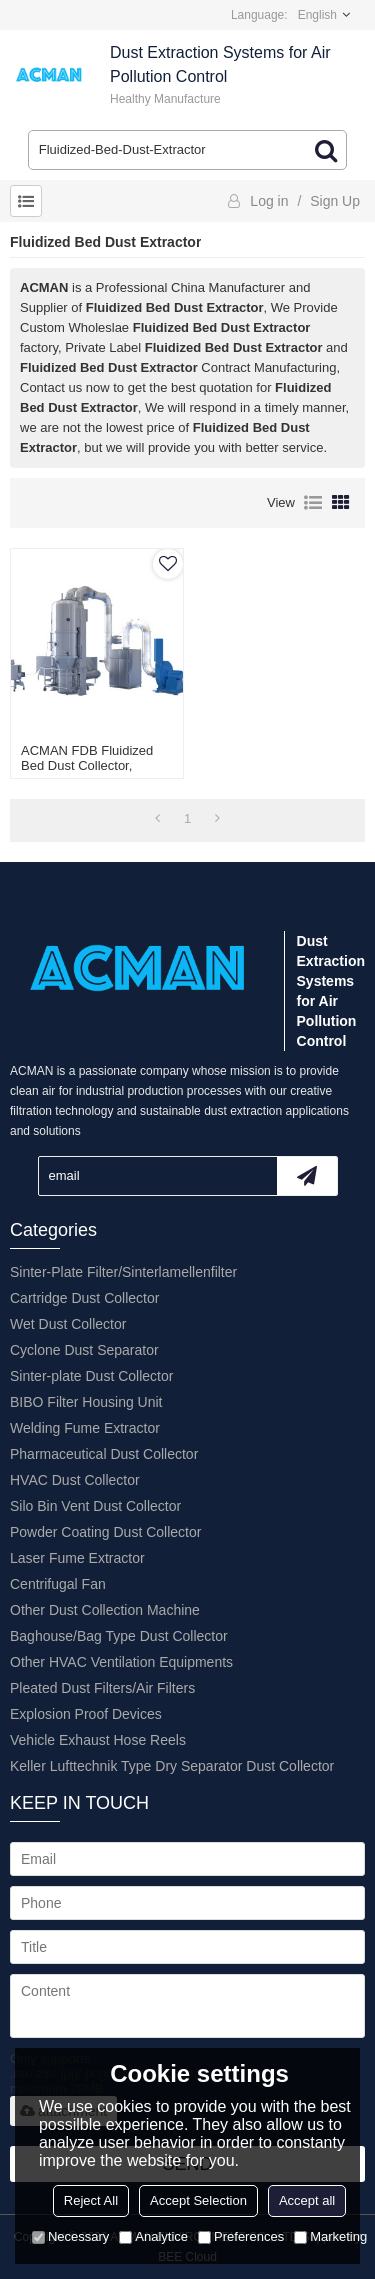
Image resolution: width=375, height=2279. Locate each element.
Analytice (153, 2236)
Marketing (330, 2236)
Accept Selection (198, 2200)
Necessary (70, 2236)
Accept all (307, 2200)
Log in (269, 201)
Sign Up (335, 201)
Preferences (241, 2236)
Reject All (91, 2200)
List (313, 503)
